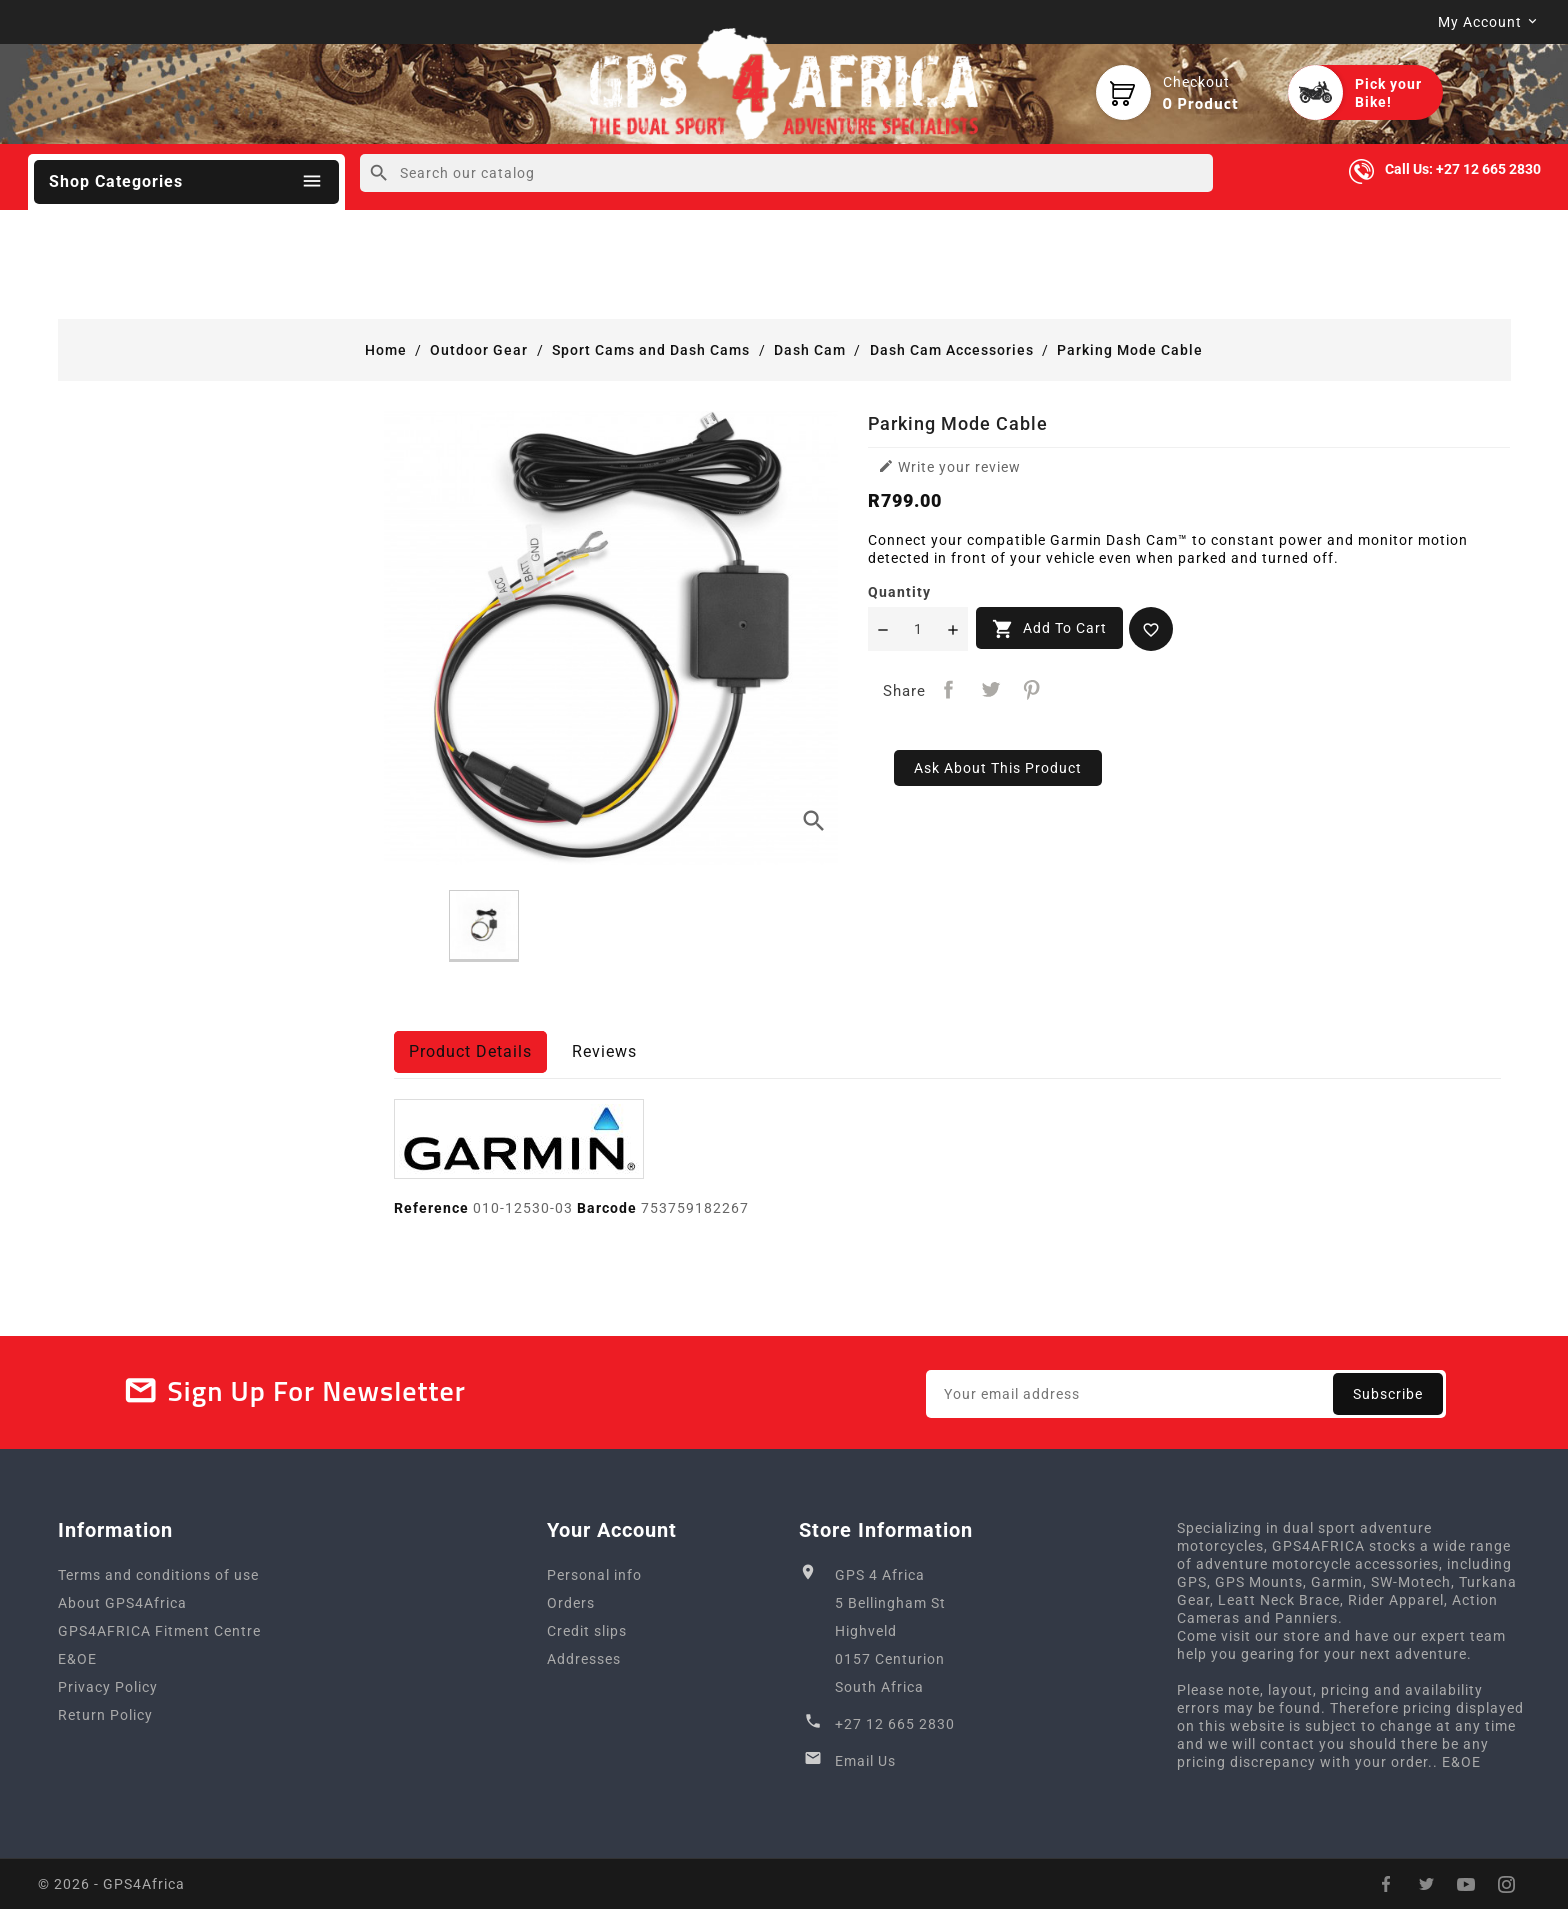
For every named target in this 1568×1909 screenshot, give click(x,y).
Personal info (594, 1575)
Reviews (604, 1051)
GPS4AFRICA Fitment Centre (159, 1631)
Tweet (990, 689)
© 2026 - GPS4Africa (111, 1884)
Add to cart (1049, 629)
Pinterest (1032, 689)
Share (948, 689)
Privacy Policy (108, 1687)
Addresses (584, 1659)
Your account (612, 1530)
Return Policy (105, 1715)
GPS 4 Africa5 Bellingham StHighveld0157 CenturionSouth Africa (890, 1631)
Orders (571, 1603)
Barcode (607, 1208)
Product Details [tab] (470, 1051)
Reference (431, 1208)
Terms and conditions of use (158, 1575)
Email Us (865, 1761)
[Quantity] (918, 629)
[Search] (786, 173)
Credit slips (587, 1631)
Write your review (949, 466)
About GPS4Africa (122, 1603)
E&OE (77, 1659)
